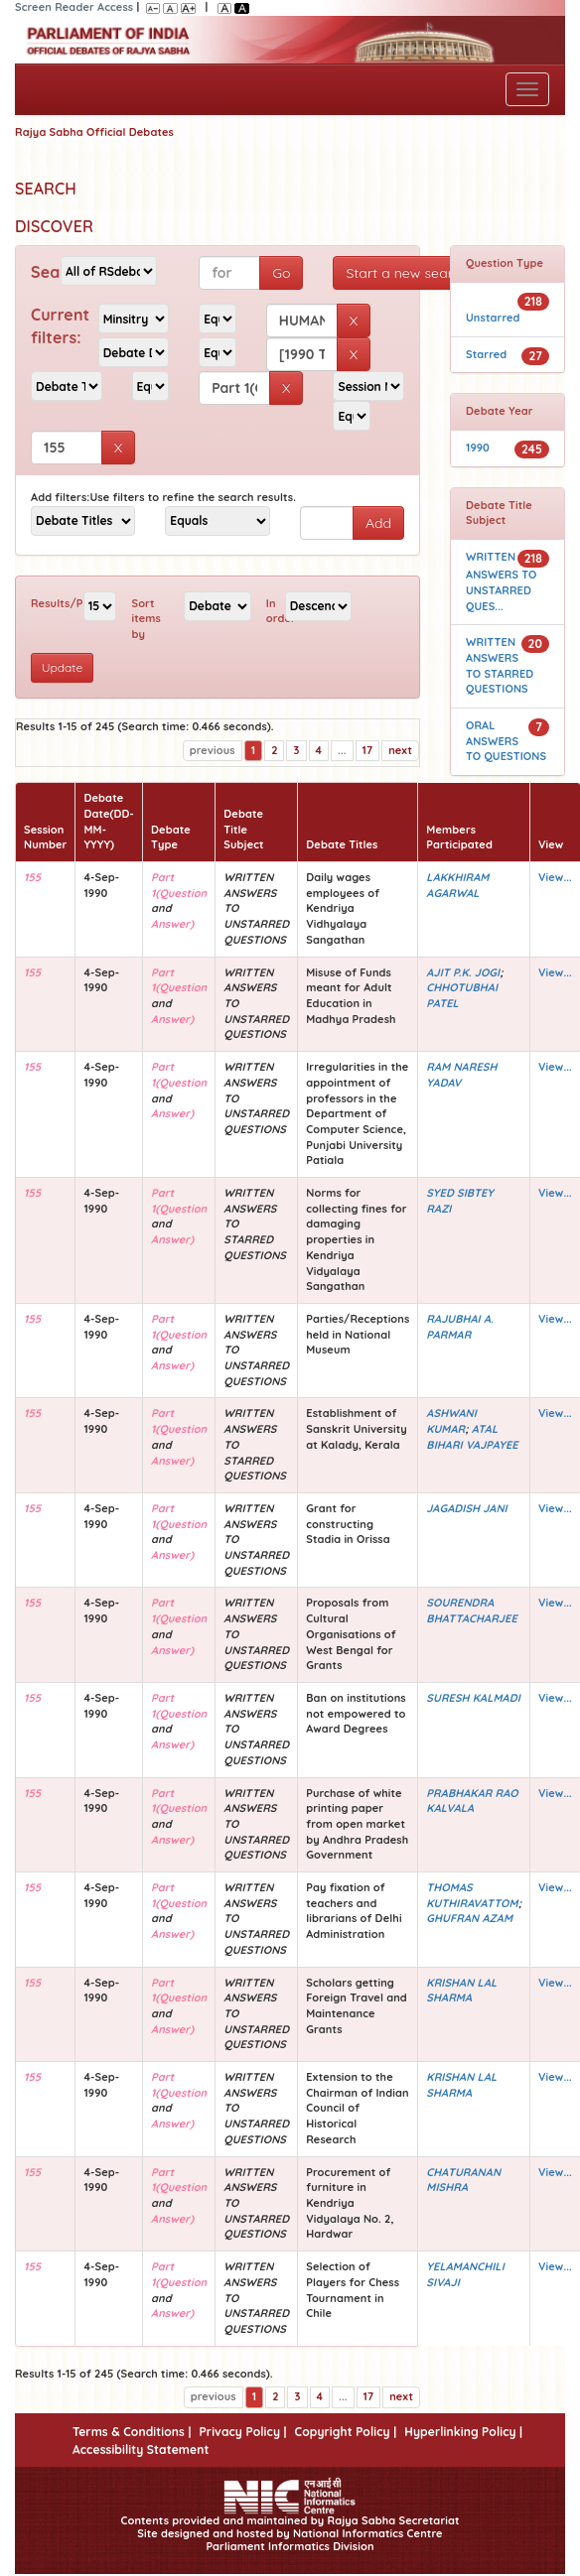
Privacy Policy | (242, 2431)
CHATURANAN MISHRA (463, 2180)
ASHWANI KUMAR (451, 1421)
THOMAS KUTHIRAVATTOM (471, 1895)
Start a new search (407, 273)
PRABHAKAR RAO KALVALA (471, 1801)
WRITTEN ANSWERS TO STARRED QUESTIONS (499, 665)
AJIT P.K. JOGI (463, 972)
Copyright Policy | (346, 2431)
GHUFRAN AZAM (469, 1918)
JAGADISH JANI (466, 1508)
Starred (486, 354)
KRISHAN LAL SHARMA (461, 1990)
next (400, 750)
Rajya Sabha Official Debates (94, 132)
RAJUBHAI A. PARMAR (460, 1327)
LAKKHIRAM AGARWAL (457, 885)
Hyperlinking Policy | (463, 2431)
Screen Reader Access (74, 7)
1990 (478, 447)
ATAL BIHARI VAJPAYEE (471, 1437)
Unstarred (493, 317)
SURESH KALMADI (472, 1698)
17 (367, 750)
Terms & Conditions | (131, 2431)
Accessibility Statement (140, 2449)
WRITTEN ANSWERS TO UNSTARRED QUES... (501, 581)
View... (555, 877)
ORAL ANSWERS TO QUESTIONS (506, 740)
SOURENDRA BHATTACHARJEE (471, 1610)
